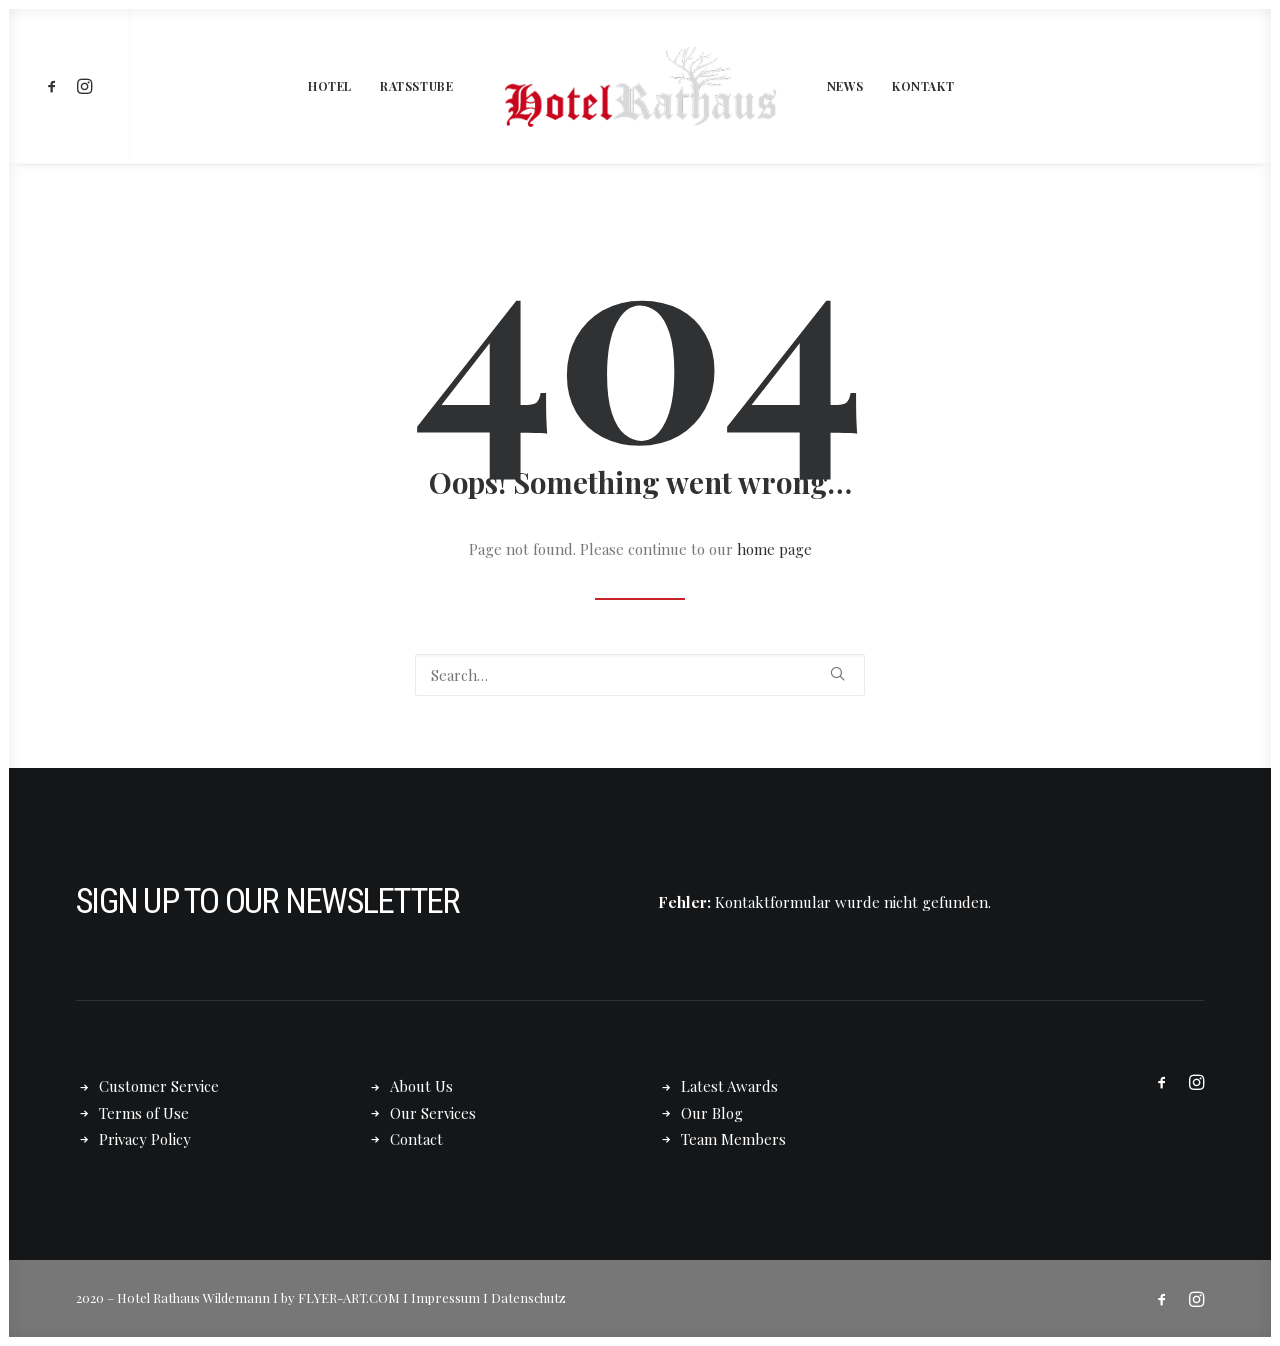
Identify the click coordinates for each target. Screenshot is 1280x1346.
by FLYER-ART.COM (340, 1297)
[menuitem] (55, 86)
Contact (416, 1139)
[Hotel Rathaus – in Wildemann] (639, 86)
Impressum (445, 1297)
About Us (421, 1086)
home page (774, 549)
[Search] (640, 675)
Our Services (433, 1113)
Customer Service (159, 1086)
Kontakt (923, 86)
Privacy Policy (145, 1139)
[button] (55, 86)
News (845, 86)
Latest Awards (729, 1086)
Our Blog (712, 1113)
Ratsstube (416, 86)
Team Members (733, 1139)
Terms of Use (144, 1113)
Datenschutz (528, 1297)
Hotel (330, 86)
